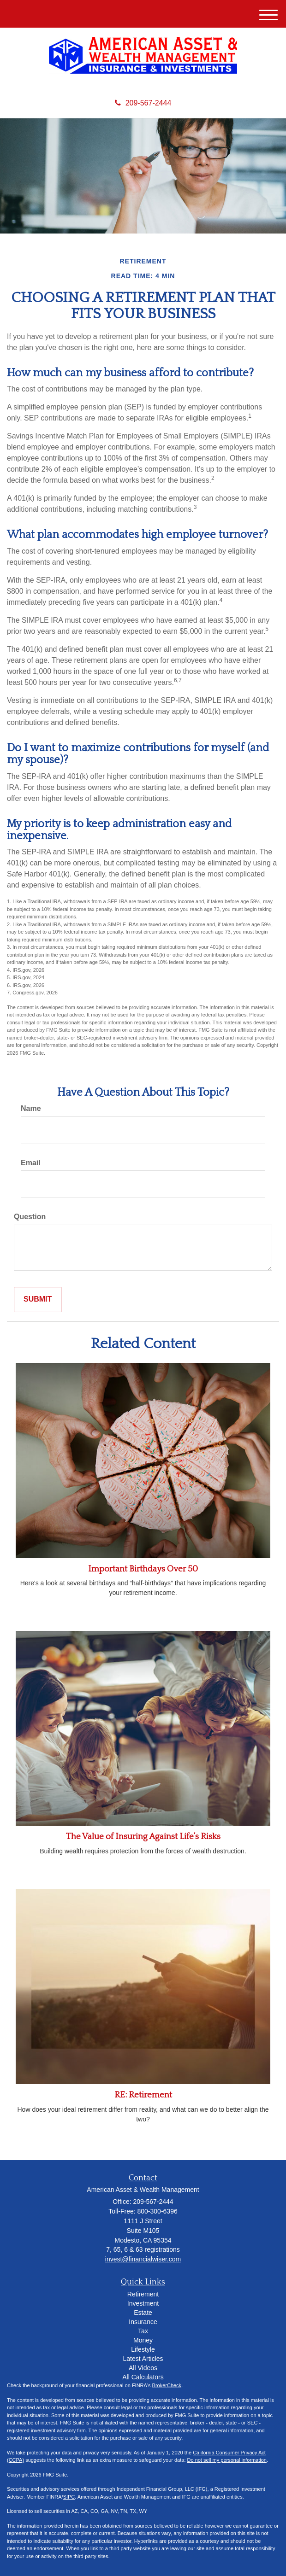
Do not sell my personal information (227, 2460)
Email (31, 1163)
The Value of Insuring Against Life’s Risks (143, 1836)
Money (143, 2340)
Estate (143, 2312)
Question (30, 1217)
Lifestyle (143, 2349)
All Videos (143, 2368)
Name (31, 1108)
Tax (143, 2331)
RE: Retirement (143, 2095)
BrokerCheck (167, 2385)
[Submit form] (37, 1299)
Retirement (143, 2294)
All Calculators (142, 2377)
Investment (143, 2303)
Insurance (143, 2321)
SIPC (69, 2497)
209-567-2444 (143, 103)
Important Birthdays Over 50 (143, 1569)
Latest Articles (143, 2358)
